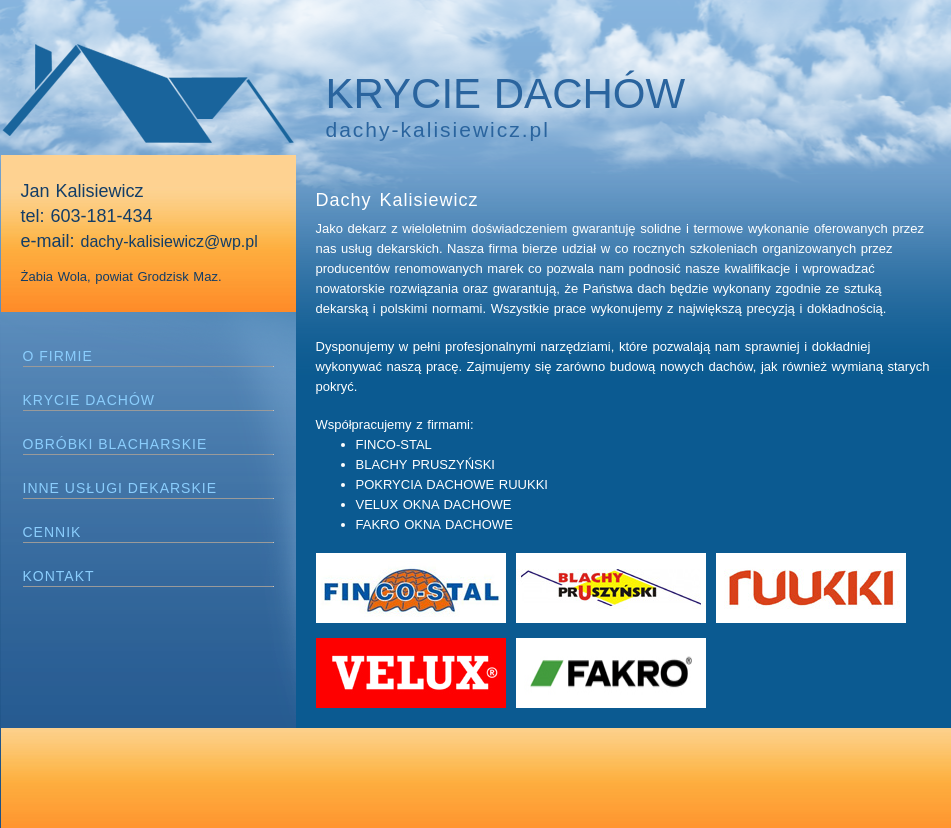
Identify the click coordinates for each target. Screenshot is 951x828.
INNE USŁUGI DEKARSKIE (120, 488)
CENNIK (52, 532)
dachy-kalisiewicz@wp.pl (169, 241)
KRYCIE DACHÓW (89, 400)
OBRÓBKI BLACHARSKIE (115, 444)
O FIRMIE (58, 356)
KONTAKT (59, 576)
